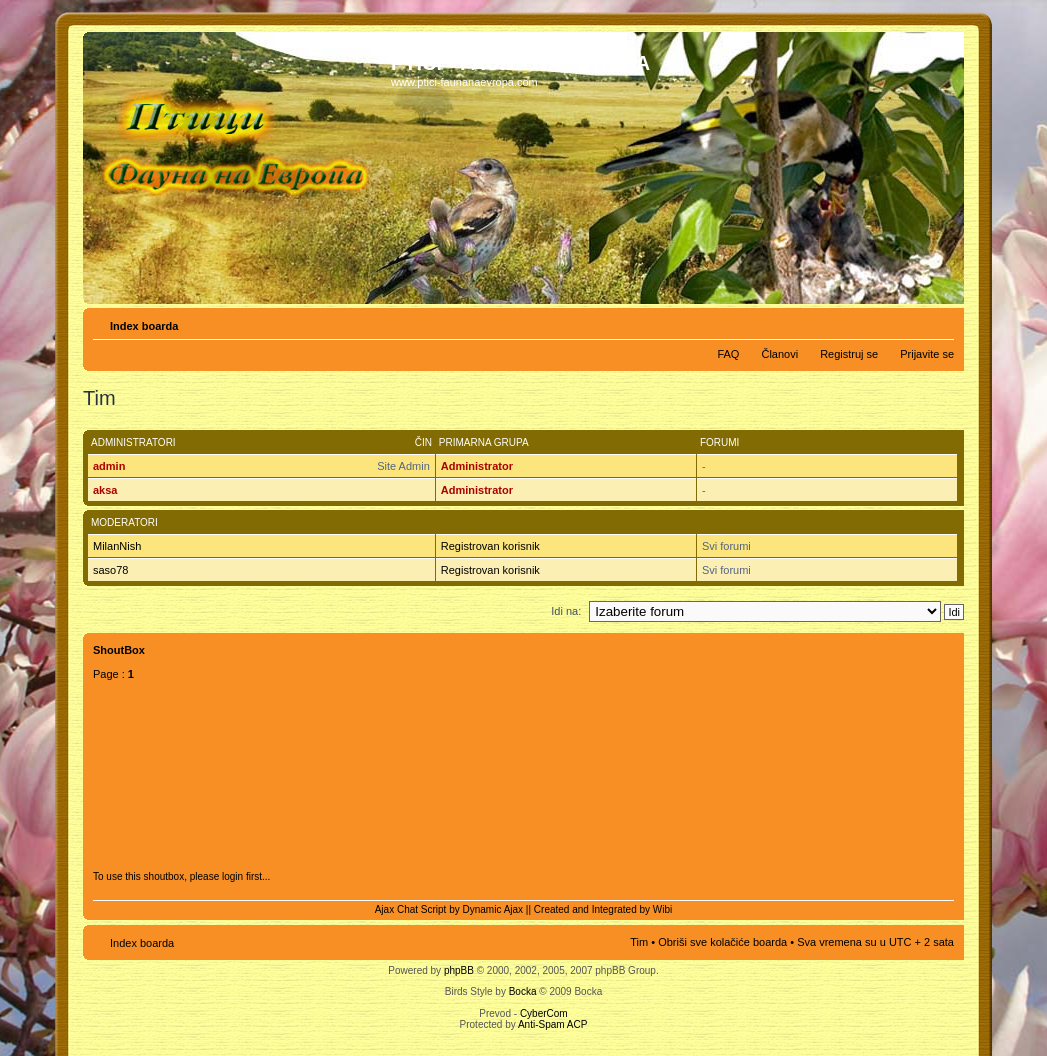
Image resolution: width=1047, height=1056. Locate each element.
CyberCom (544, 1013)
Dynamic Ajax (493, 909)
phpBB (459, 970)
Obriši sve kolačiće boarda (722, 942)
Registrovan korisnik (490, 546)
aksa (105, 490)
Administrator (477, 466)
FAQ (728, 354)
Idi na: (566, 611)
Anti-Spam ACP (552, 1024)
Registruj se (849, 354)
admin (109, 466)
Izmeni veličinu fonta (939, 322)
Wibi (662, 909)
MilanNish (117, 546)
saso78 (110, 570)
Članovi (779, 354)
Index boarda (144, 326)
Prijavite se (927, 354)
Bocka (523, 991)
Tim (639, 942)
